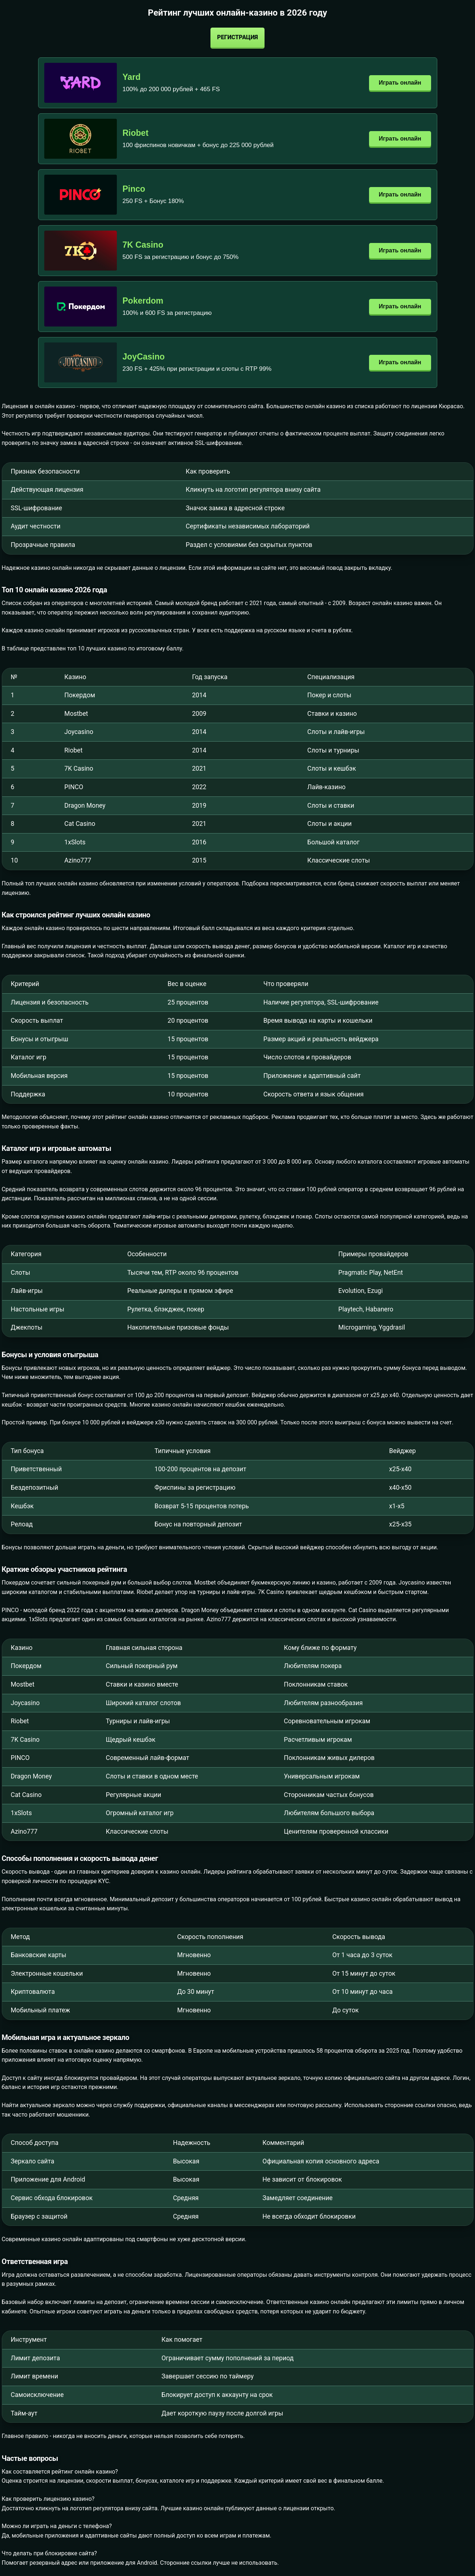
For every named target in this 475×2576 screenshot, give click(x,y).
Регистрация (237, 37)
